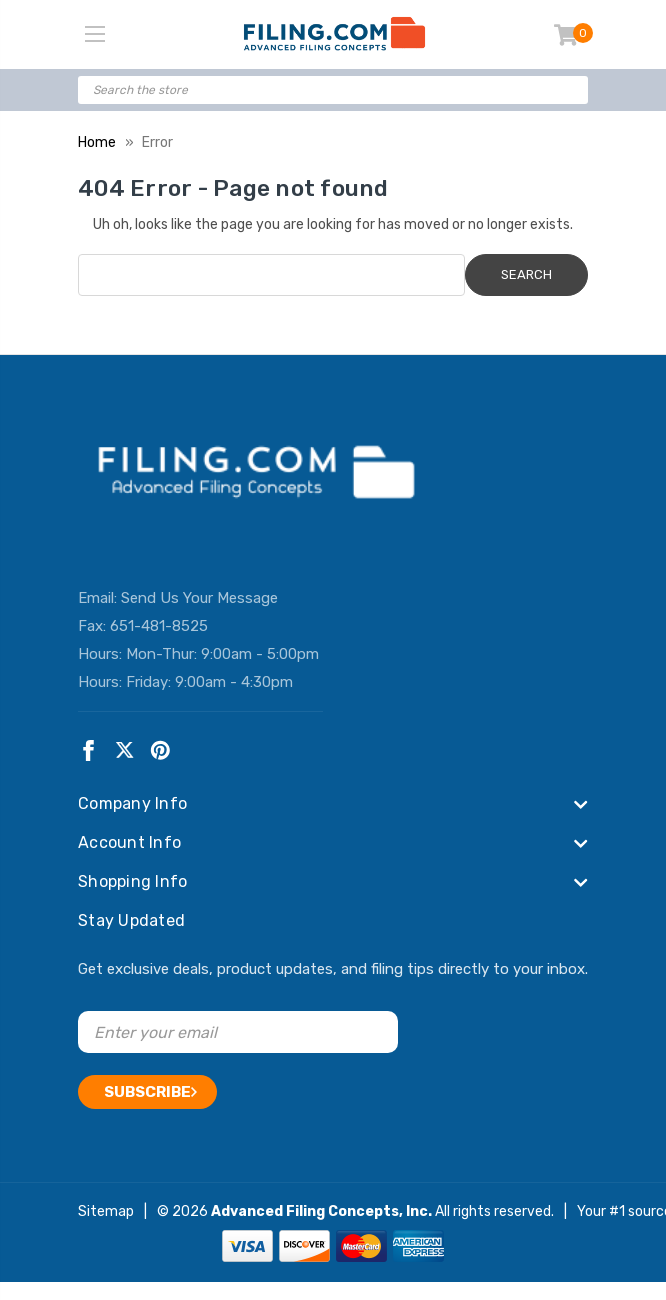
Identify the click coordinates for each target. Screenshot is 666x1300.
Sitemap (106, 1211)
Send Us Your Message (199, 598)
